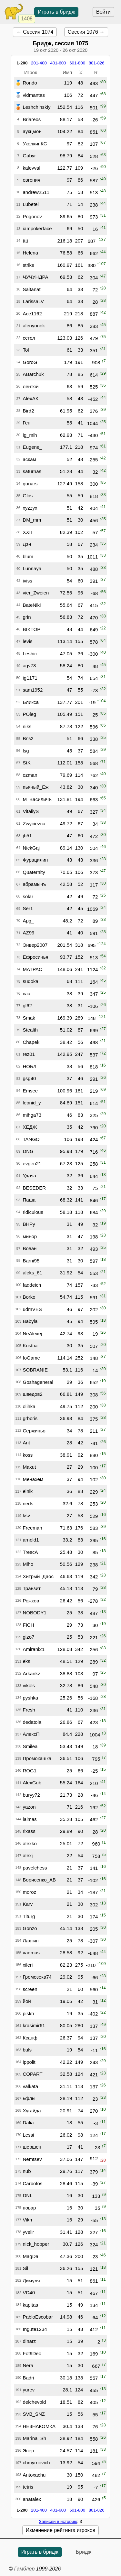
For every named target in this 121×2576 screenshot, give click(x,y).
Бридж (83, 2552)
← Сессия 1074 (35, 32)
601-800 (77, 63)
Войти (103, 12)
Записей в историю (58, 2521)
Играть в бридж (56, 12)
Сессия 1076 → (86, 32)
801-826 (97, 63)
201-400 (39, 63)
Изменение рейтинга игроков (60, 2530)
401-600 (58, 63)
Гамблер (24, 2568)
